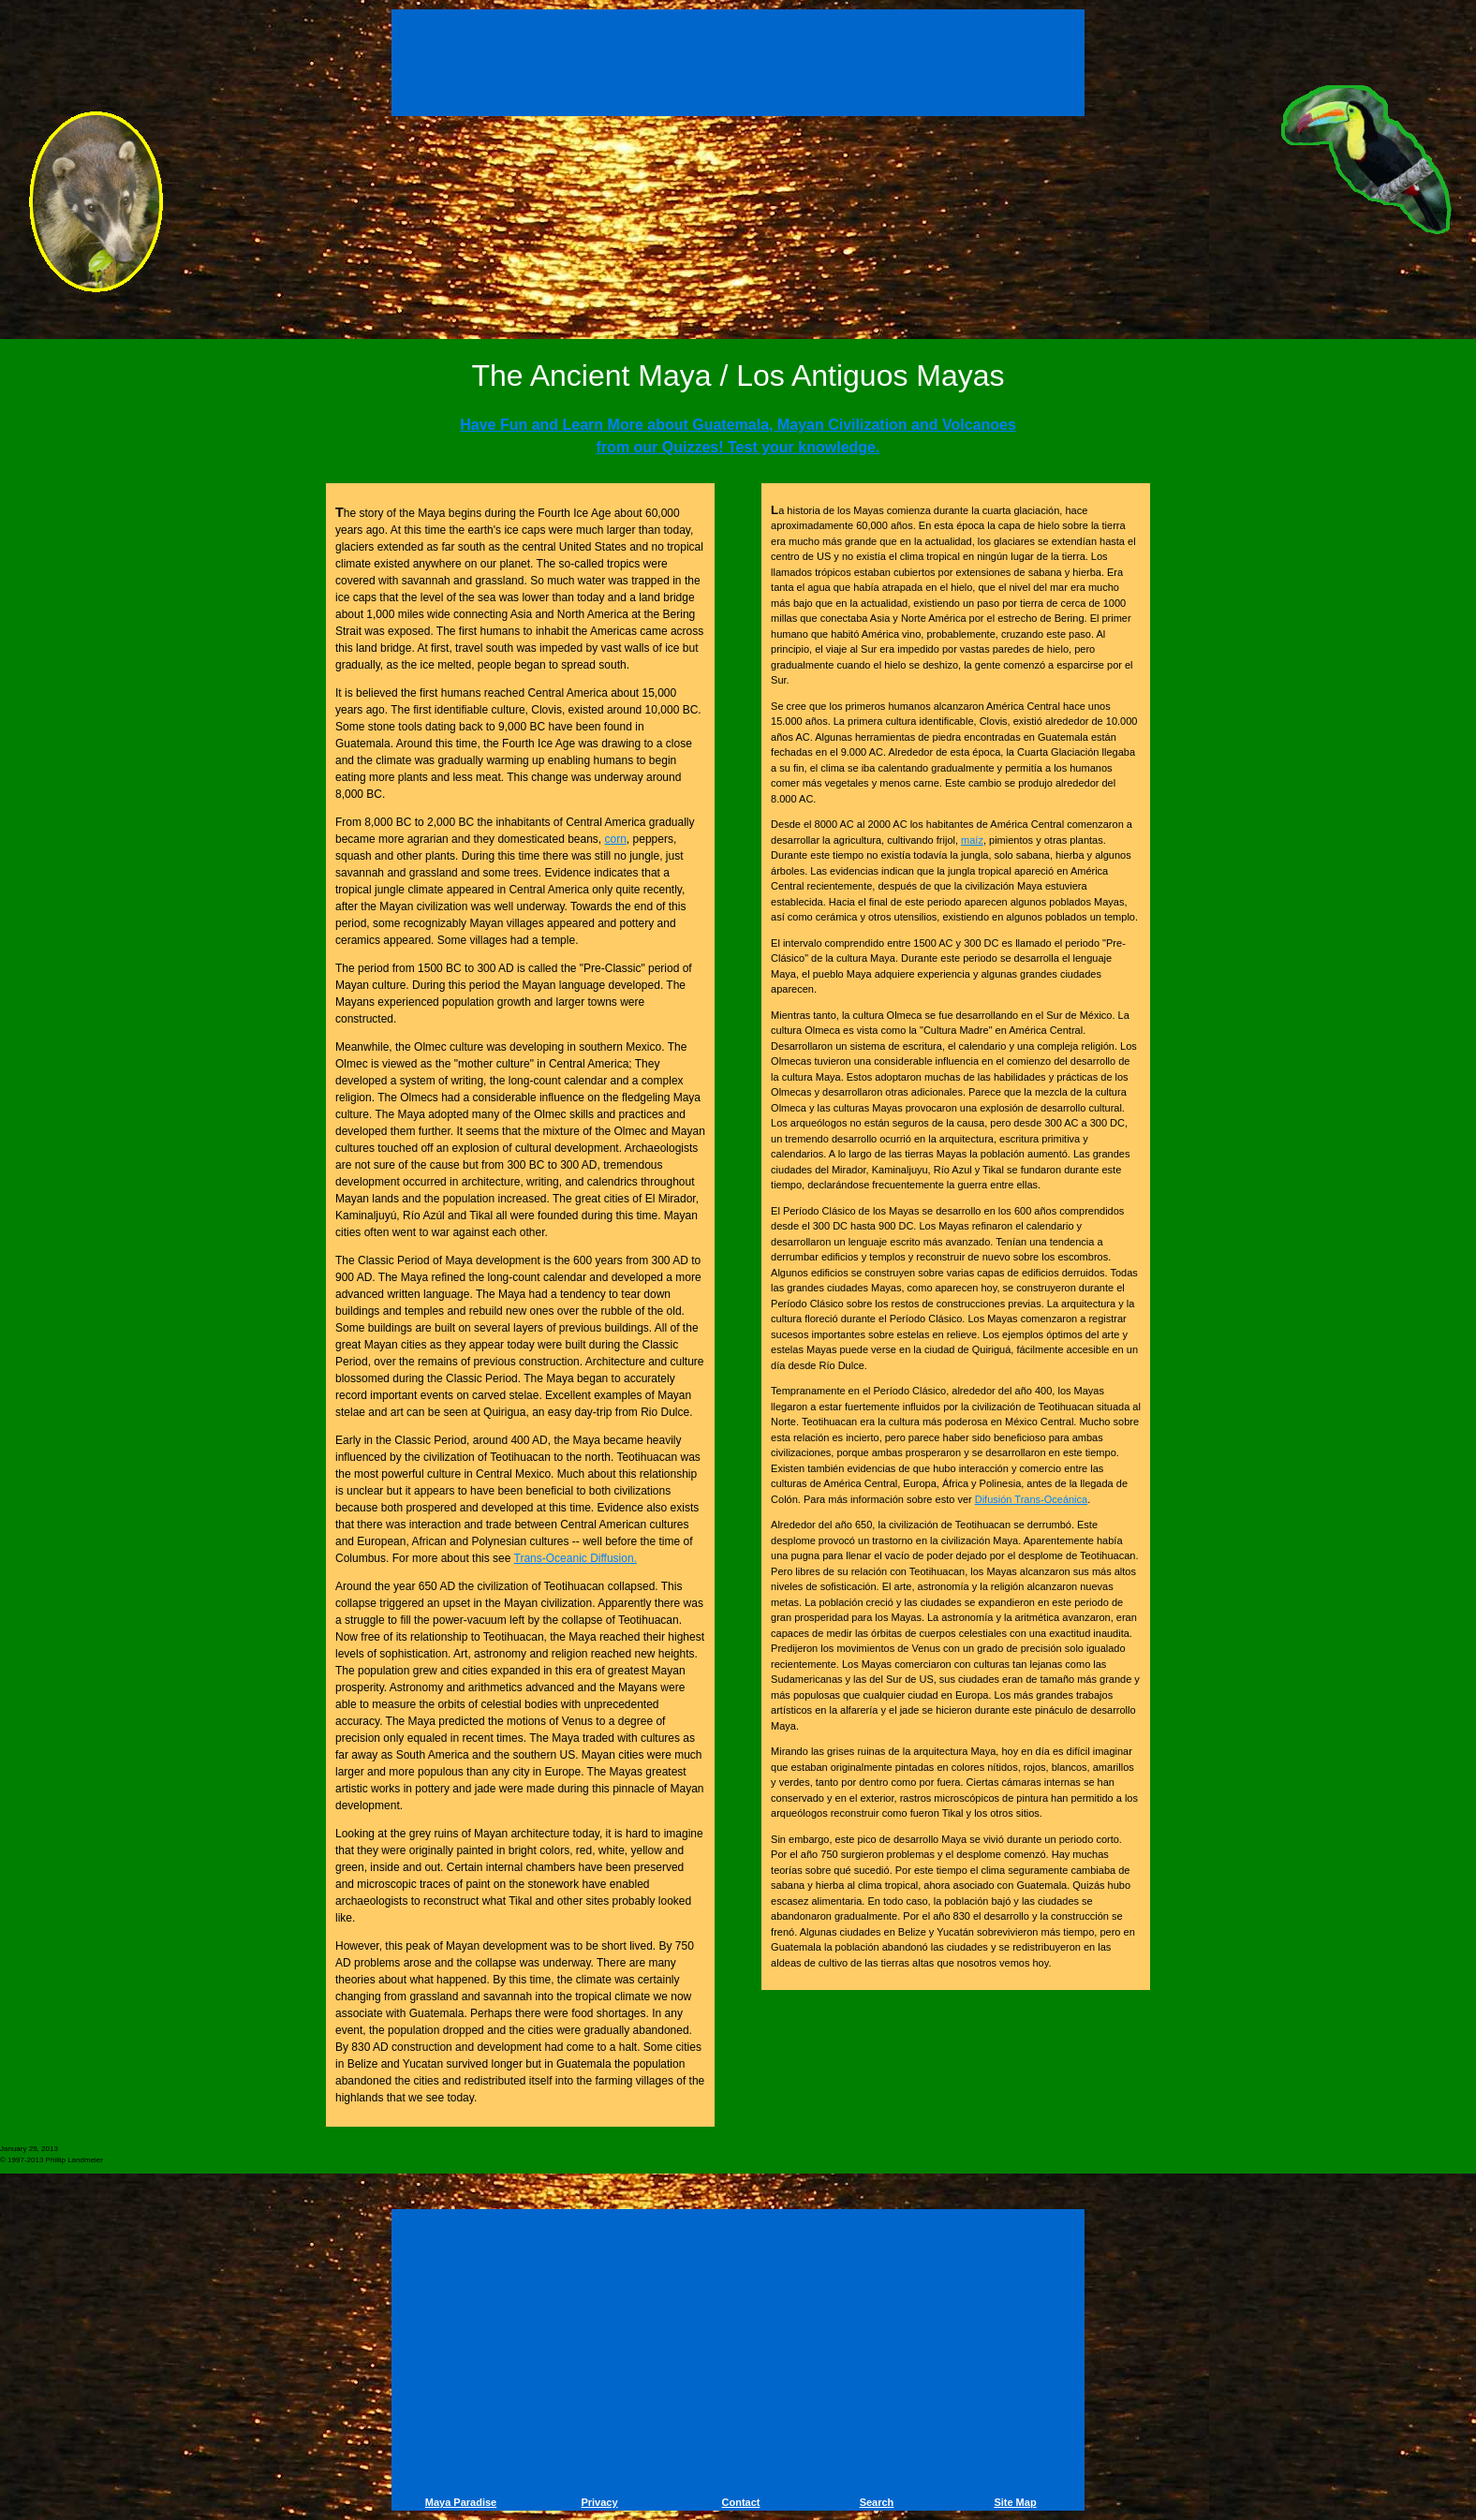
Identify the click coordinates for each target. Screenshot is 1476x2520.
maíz (972, 840)
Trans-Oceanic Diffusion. (575, 1558)
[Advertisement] (738, 65)
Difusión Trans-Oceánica (1031, 1499)
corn (616, 839)
